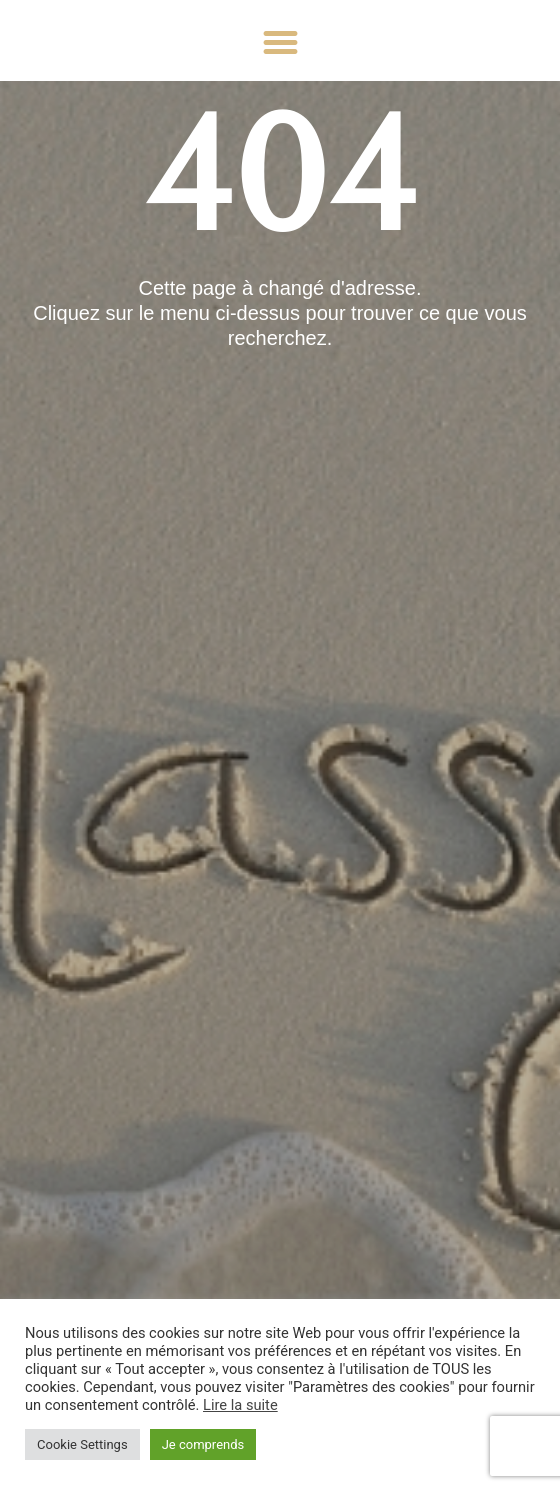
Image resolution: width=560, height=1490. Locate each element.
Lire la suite (240, 1405)
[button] (280, 43)
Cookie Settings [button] (82, 1444)
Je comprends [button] (203, 1444)
